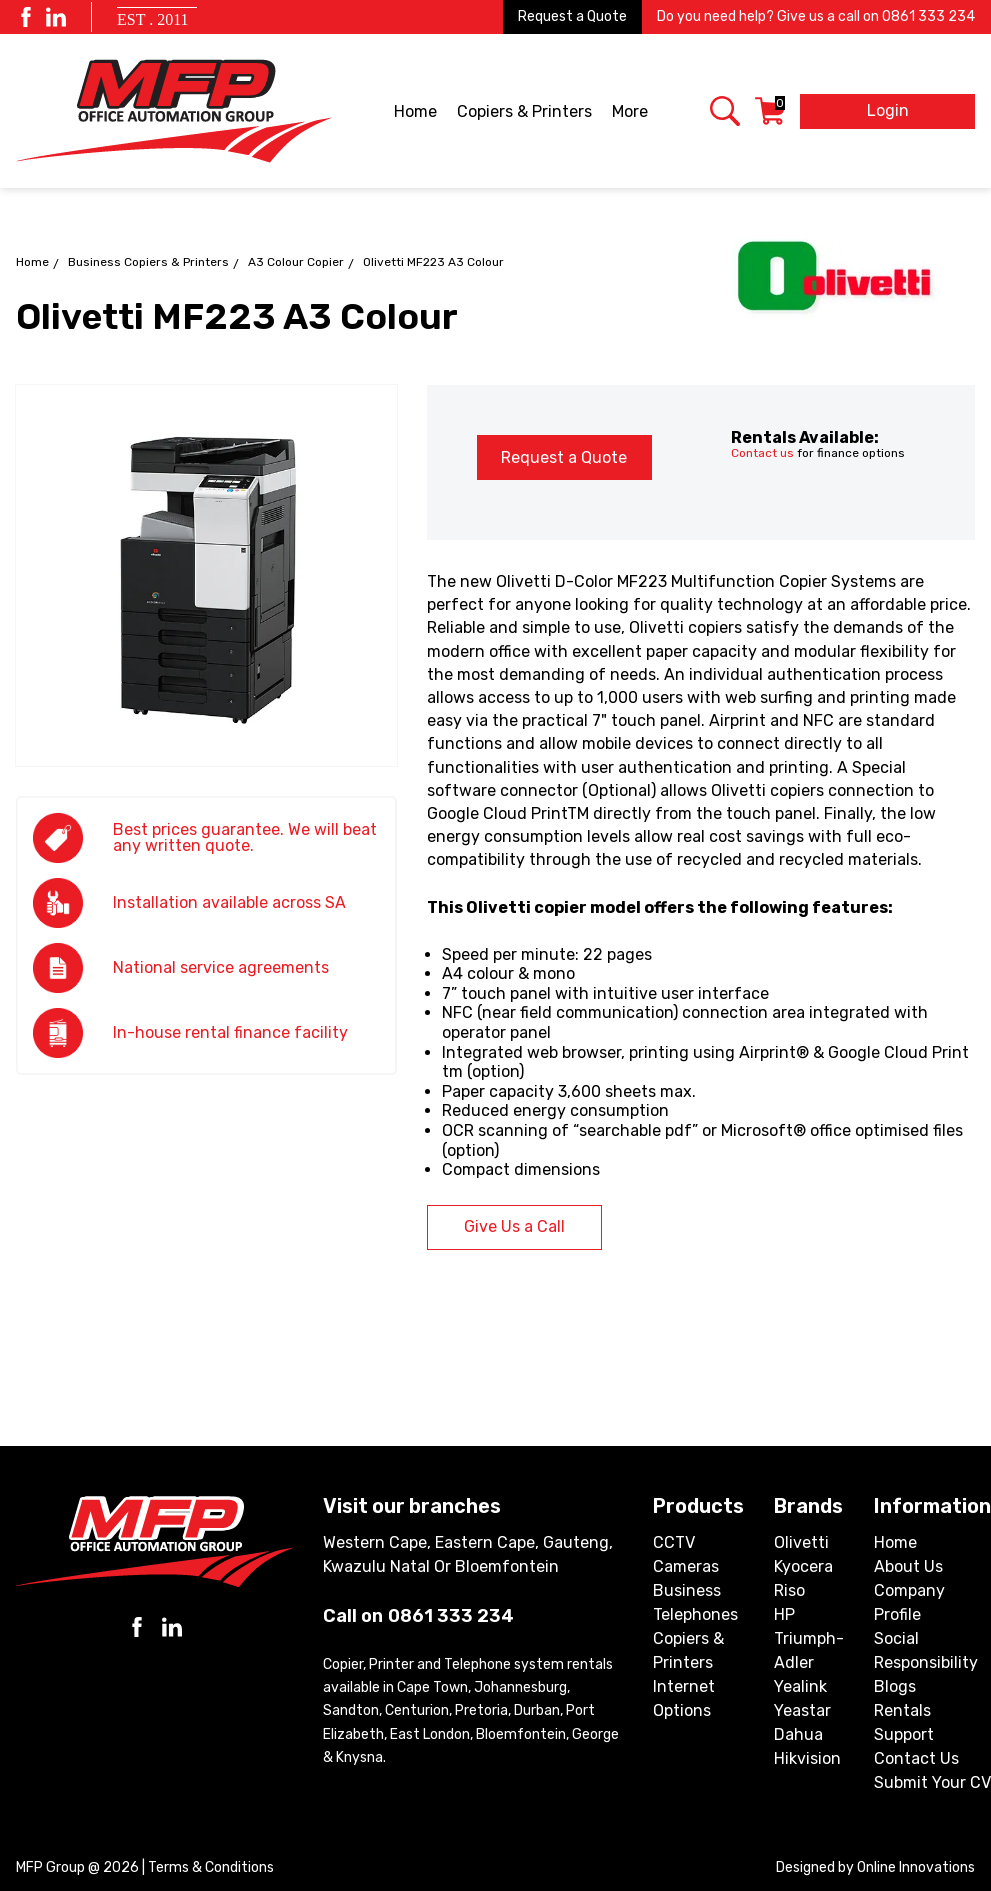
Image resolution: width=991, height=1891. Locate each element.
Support (904, 1734)
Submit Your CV (932, 1782)
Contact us (762, 453)
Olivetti (801, 1542)
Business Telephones (695, 1602)
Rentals (902, 1710)
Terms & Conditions (211, 1867)
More (631, 113)
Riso (789, 1590)
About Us (908, 1566)
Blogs (895, 1686)
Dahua (798, 1734)
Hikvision (807, 1758)
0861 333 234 (928, 16)
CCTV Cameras (686, 1554)
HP (784, 1614)
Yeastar (802, 1710)
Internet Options (684, 1698)
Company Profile (909, 1602)
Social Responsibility (926, 1650)
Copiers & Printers (526, 113)
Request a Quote (572, 16)
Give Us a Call (514, 1226)
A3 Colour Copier (296, 262)
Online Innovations (916, 1867)
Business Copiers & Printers (148, 262)
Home (415, 111)
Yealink (800, 1686)
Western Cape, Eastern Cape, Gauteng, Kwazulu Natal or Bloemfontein (468, 1554)
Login (888, 110)
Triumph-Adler (809, 1650)
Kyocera (803, 1566)
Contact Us (916, 1758)
